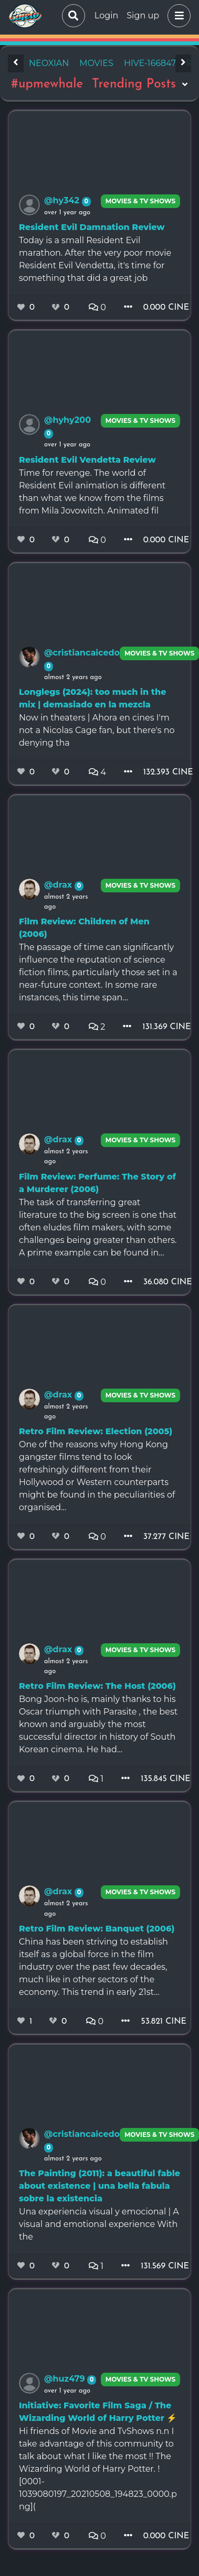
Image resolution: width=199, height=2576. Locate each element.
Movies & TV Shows (141, 201)
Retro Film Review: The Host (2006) (97, 1686)
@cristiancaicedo (82, 653)
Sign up (143, 15)
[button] (177, 15)
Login (106, 15)
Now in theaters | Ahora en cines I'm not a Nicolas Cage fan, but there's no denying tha (97, 730)
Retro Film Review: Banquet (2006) (96, 1929)
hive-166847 (150, 63)
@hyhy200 (67, 420)
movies (96, 63)
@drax (59, 885)
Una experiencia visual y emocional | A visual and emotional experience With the (99, 2224)
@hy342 (63, 200)
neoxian (49, 63)
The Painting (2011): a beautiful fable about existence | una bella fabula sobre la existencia (99, 2185)
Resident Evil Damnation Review (92, 227)
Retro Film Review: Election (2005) (95, 1431)
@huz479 (65, 2379)
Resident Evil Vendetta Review (87, 460)
